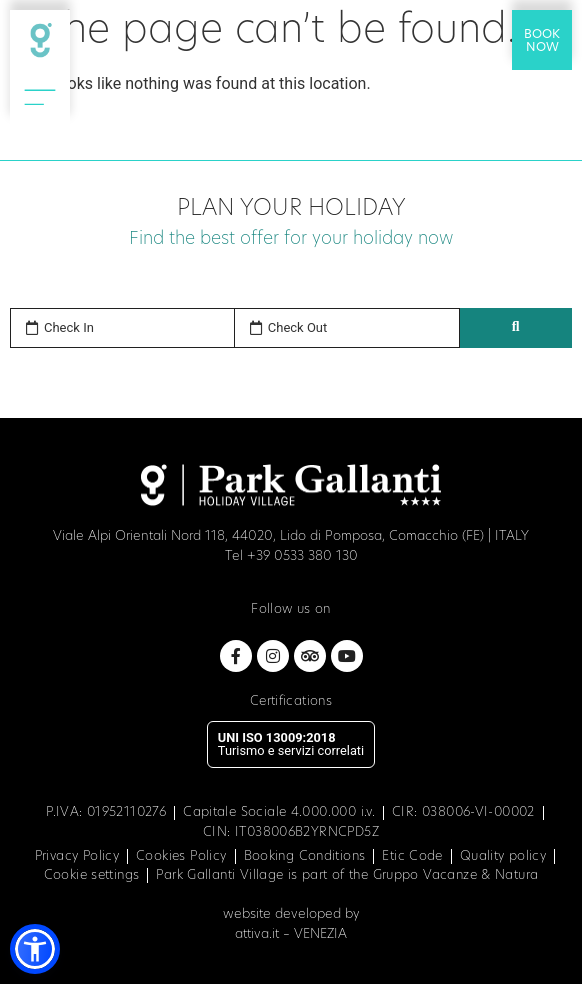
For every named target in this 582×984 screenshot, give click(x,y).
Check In (69, 327)
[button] (35, 949)
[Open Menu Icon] (40, 96)
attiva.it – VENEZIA (291, 934)
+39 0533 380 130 (302, 556)
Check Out (298, 327)
